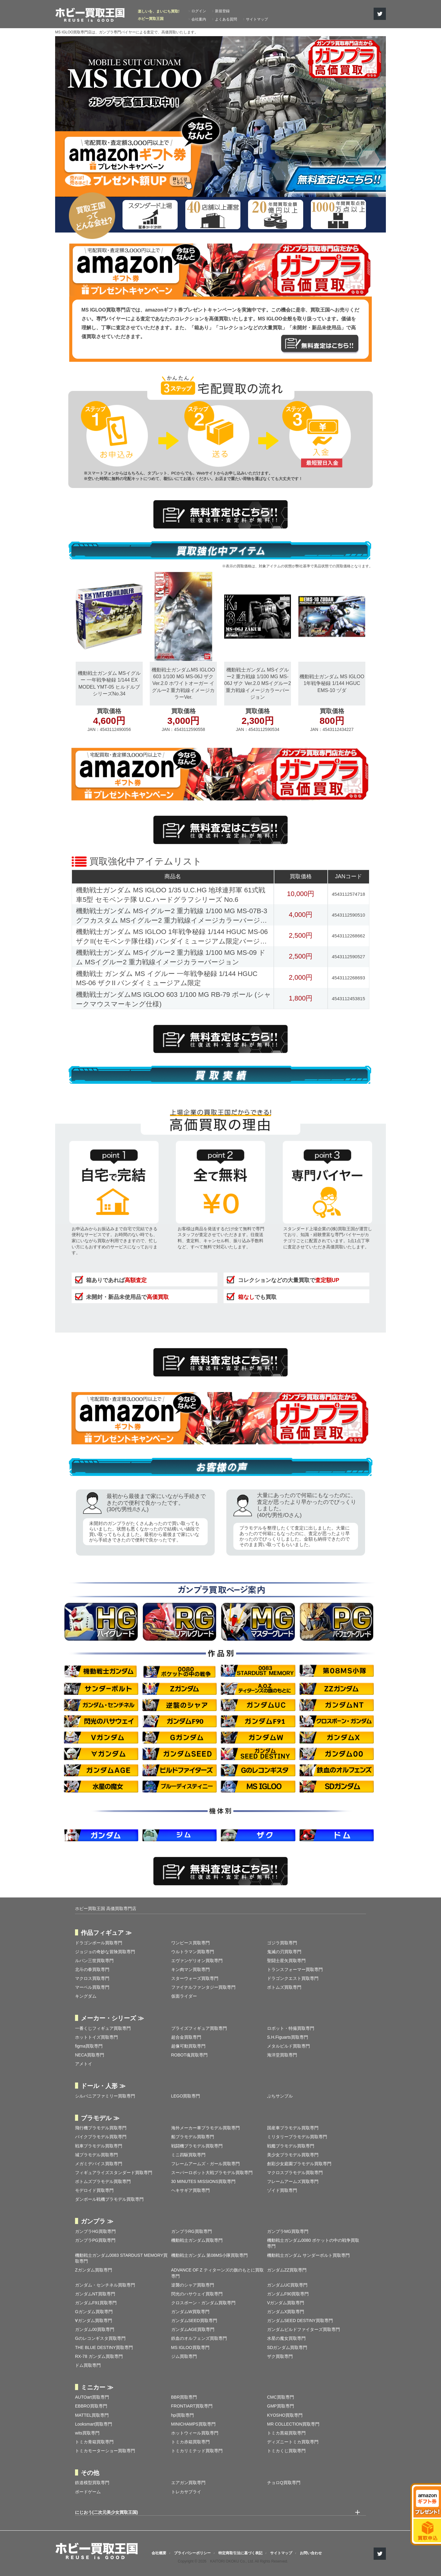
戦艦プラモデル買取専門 (290, 2145)
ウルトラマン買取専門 (192, 1951)
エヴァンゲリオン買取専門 (197, 1960)
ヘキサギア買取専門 (190, 2190)
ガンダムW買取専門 (190, 2311)
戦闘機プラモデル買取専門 (197, 2145)
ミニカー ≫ (97, 2387)
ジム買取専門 (184, 2356)
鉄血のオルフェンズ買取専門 (199, 2338)
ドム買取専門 (88, 2365)
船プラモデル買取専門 (192, 2136)
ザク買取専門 (280, 2356)
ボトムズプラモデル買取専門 (103, 2181)
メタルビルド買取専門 (288, 2046)
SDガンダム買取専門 (287, 2347)
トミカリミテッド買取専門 (197, 2450)
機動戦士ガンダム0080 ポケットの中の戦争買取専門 (313, 2243)
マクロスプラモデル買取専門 (295, 2172)
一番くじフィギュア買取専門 (103, 2028)
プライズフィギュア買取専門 (199, 2028)
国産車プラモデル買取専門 (292, 2127)
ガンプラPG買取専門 (95, 2240)
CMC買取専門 (280, 2397)
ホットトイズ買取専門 (96, 2037)
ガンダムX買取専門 (285, 2311)
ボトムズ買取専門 (284, 1987)
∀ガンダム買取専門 (93, 2320)
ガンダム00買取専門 (94, 2329)
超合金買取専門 (186, 2037)
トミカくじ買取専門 (286, 2450)
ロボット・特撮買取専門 (290, 2028)
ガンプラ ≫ (97, 2221)
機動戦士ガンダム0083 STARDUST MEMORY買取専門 (121, 2258)
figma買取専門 (89, 2046)
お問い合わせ (311, 2553)
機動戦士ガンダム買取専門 (197, 2240)
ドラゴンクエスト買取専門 (292, 1978)
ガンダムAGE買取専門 (193, 2329)
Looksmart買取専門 (93, 2424)
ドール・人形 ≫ (103, 2085)
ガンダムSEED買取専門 (194, 2320)
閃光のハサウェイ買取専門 (197, 2293)
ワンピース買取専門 (190, 1942)
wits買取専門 (87, 2432)
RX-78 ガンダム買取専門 (99, 2356)
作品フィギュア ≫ (106, 1932)
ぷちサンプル (280, 2096)
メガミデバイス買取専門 (98, 2163)
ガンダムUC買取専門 (287, 2285)
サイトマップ (257, 19)
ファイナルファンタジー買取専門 (203, 1987)
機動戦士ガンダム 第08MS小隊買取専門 (209, 2255)
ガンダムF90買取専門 (288, 2293)
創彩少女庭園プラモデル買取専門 (299, 2163)
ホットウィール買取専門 (194, 2432)
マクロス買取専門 (92, 1978)
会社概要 (159, 2553)
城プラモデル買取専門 (96, 2154)
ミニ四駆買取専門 (188, 2154)
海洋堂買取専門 (282, 2054)
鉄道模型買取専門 (92, 2482)
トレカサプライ (186, 2491)
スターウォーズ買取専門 (194, 1978)
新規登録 (222, 11)
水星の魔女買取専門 (286, 2338)
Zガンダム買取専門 (93, 2270)
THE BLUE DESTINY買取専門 (104, 2347)
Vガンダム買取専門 (285, 2302)
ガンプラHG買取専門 (95, 2231)
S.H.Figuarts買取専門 (287, 2037)
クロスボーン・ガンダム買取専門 (203, 2302)
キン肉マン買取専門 (190, 1969)
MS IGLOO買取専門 (190, 2347)
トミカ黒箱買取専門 (286, 2432)
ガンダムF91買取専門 (96, 2302)
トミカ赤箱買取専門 (190, 2441)
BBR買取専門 (184, 2397)
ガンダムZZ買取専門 (287, 2270)
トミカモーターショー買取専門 (105, 2450)
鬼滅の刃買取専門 (284, 1951)
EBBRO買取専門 (91, 2406)
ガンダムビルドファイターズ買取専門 (303, 2329)
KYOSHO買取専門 (285, 2415)
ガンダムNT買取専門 (95, 2293)
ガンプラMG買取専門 (287, 2231)
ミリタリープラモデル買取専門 (297, 2136)
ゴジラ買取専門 (282, 1942)
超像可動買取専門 (188, 2046)
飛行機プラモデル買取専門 (100, 2127)
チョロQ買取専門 (283, 2482)
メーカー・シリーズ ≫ (112, 2018)
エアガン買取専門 (188, 2482)
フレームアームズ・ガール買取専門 (205, 2163)
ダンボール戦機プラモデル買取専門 (109, 2199)
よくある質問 (226, 19)
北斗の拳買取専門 (92, 1969)
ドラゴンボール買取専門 (98, 1942)
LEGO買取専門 (185, 2096)
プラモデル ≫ (100, 2118)
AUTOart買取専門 (92, 2397)
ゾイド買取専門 (282, 2190)
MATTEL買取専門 (92, 2415)
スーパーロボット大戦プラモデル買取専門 (212, 2172)
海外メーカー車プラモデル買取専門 (205, 2127)
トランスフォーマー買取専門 (295, 1969)
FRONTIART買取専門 (192, 2406)
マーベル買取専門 (92, 1987)
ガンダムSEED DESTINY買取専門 (300, 2320)
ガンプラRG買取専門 (191, 2231)
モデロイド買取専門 (94, 2190)
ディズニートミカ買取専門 (292, 2441)
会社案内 (198, 19)
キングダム (85, 1996)
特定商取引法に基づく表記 (240, 2553)
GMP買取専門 (280, 2406)
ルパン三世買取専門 (94, 1960)
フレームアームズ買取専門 (292, 2181)
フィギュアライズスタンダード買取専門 (113, 2172)
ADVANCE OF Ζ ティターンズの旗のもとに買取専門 (217, 2273)
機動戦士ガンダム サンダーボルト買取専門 (308, 2255)
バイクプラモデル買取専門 (100, 2136)
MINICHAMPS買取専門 (193, 2424)
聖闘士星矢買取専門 (286, 1960)
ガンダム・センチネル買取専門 (105, 2285)
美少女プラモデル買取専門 (292, 2154)
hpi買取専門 (182, 2415)
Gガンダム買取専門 (94, 2311)
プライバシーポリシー (192, 2553)
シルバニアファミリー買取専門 (105, 2096)
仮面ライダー (184, 1996)
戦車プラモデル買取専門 (98, 2145)
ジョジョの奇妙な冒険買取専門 (105, 1951)
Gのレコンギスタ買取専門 (100, 2338)
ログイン (198, 11)
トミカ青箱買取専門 (94, 2441)
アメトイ (83, 2063)
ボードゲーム (88, 2491)
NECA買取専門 (89, 2054)
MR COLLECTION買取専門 (293, 2424)
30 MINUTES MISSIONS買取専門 (203, 2181)
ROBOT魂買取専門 (189, 2054)
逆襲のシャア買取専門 (192, 2285)
